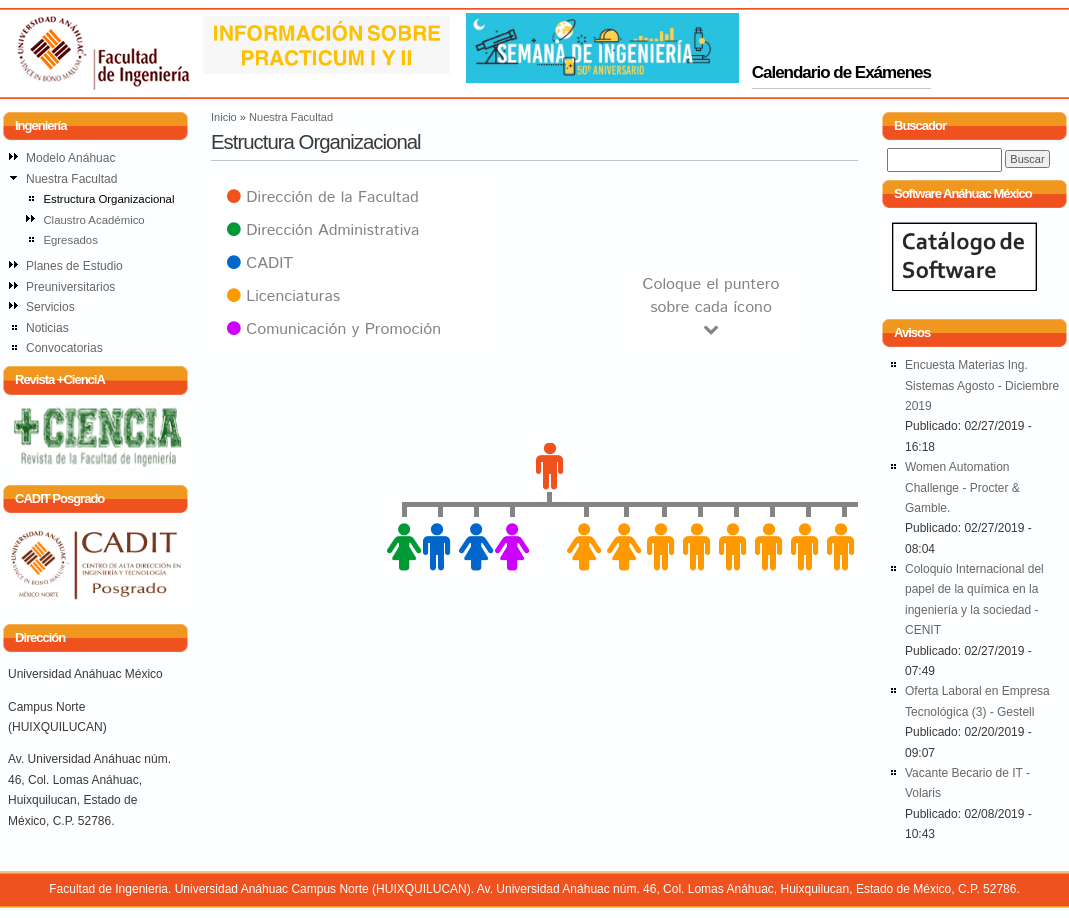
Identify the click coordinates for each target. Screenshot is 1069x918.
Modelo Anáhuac (70, 158)
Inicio (224, 117)
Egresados (70, 240)
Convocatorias (64, 348)
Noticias (47, 328)
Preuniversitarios (70, 287)
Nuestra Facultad (291, 117)
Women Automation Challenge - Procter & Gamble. (962, 487)
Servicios (50, 307)
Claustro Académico (93, 220)
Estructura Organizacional (108, 199)
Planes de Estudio (74, 266)
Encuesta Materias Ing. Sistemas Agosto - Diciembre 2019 (982, 385)
